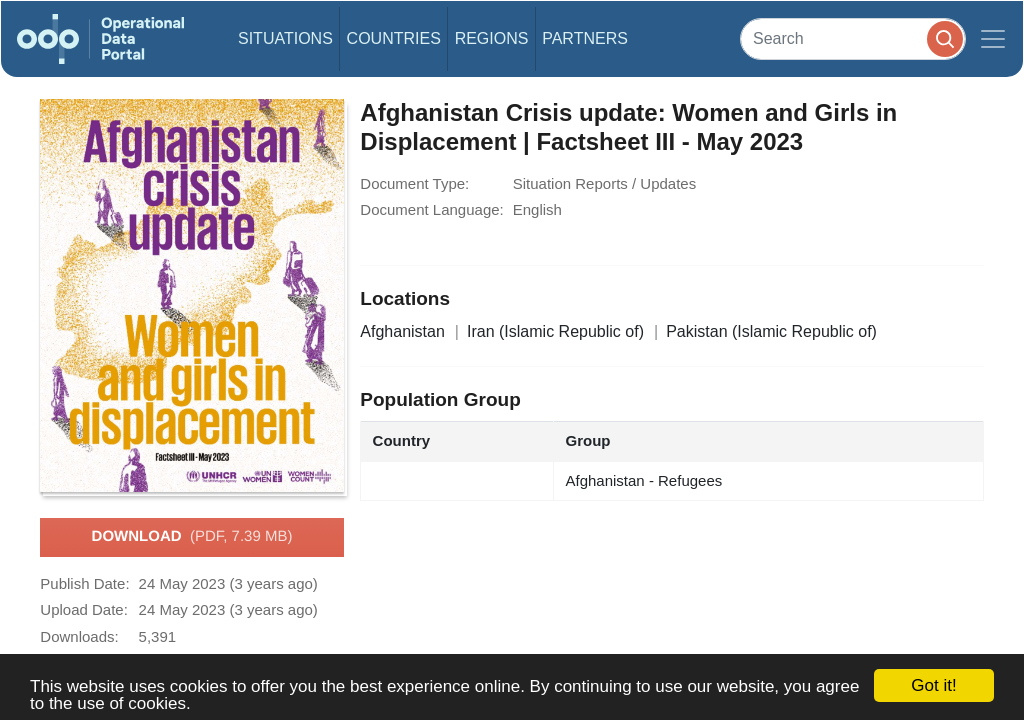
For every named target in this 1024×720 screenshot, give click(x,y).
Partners (585, 38)
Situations (285, 38)
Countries (394, 38)
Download (192, 537)
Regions (492, 38)
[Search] (853, 38)
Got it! (933, 685)
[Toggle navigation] (993, 39)
